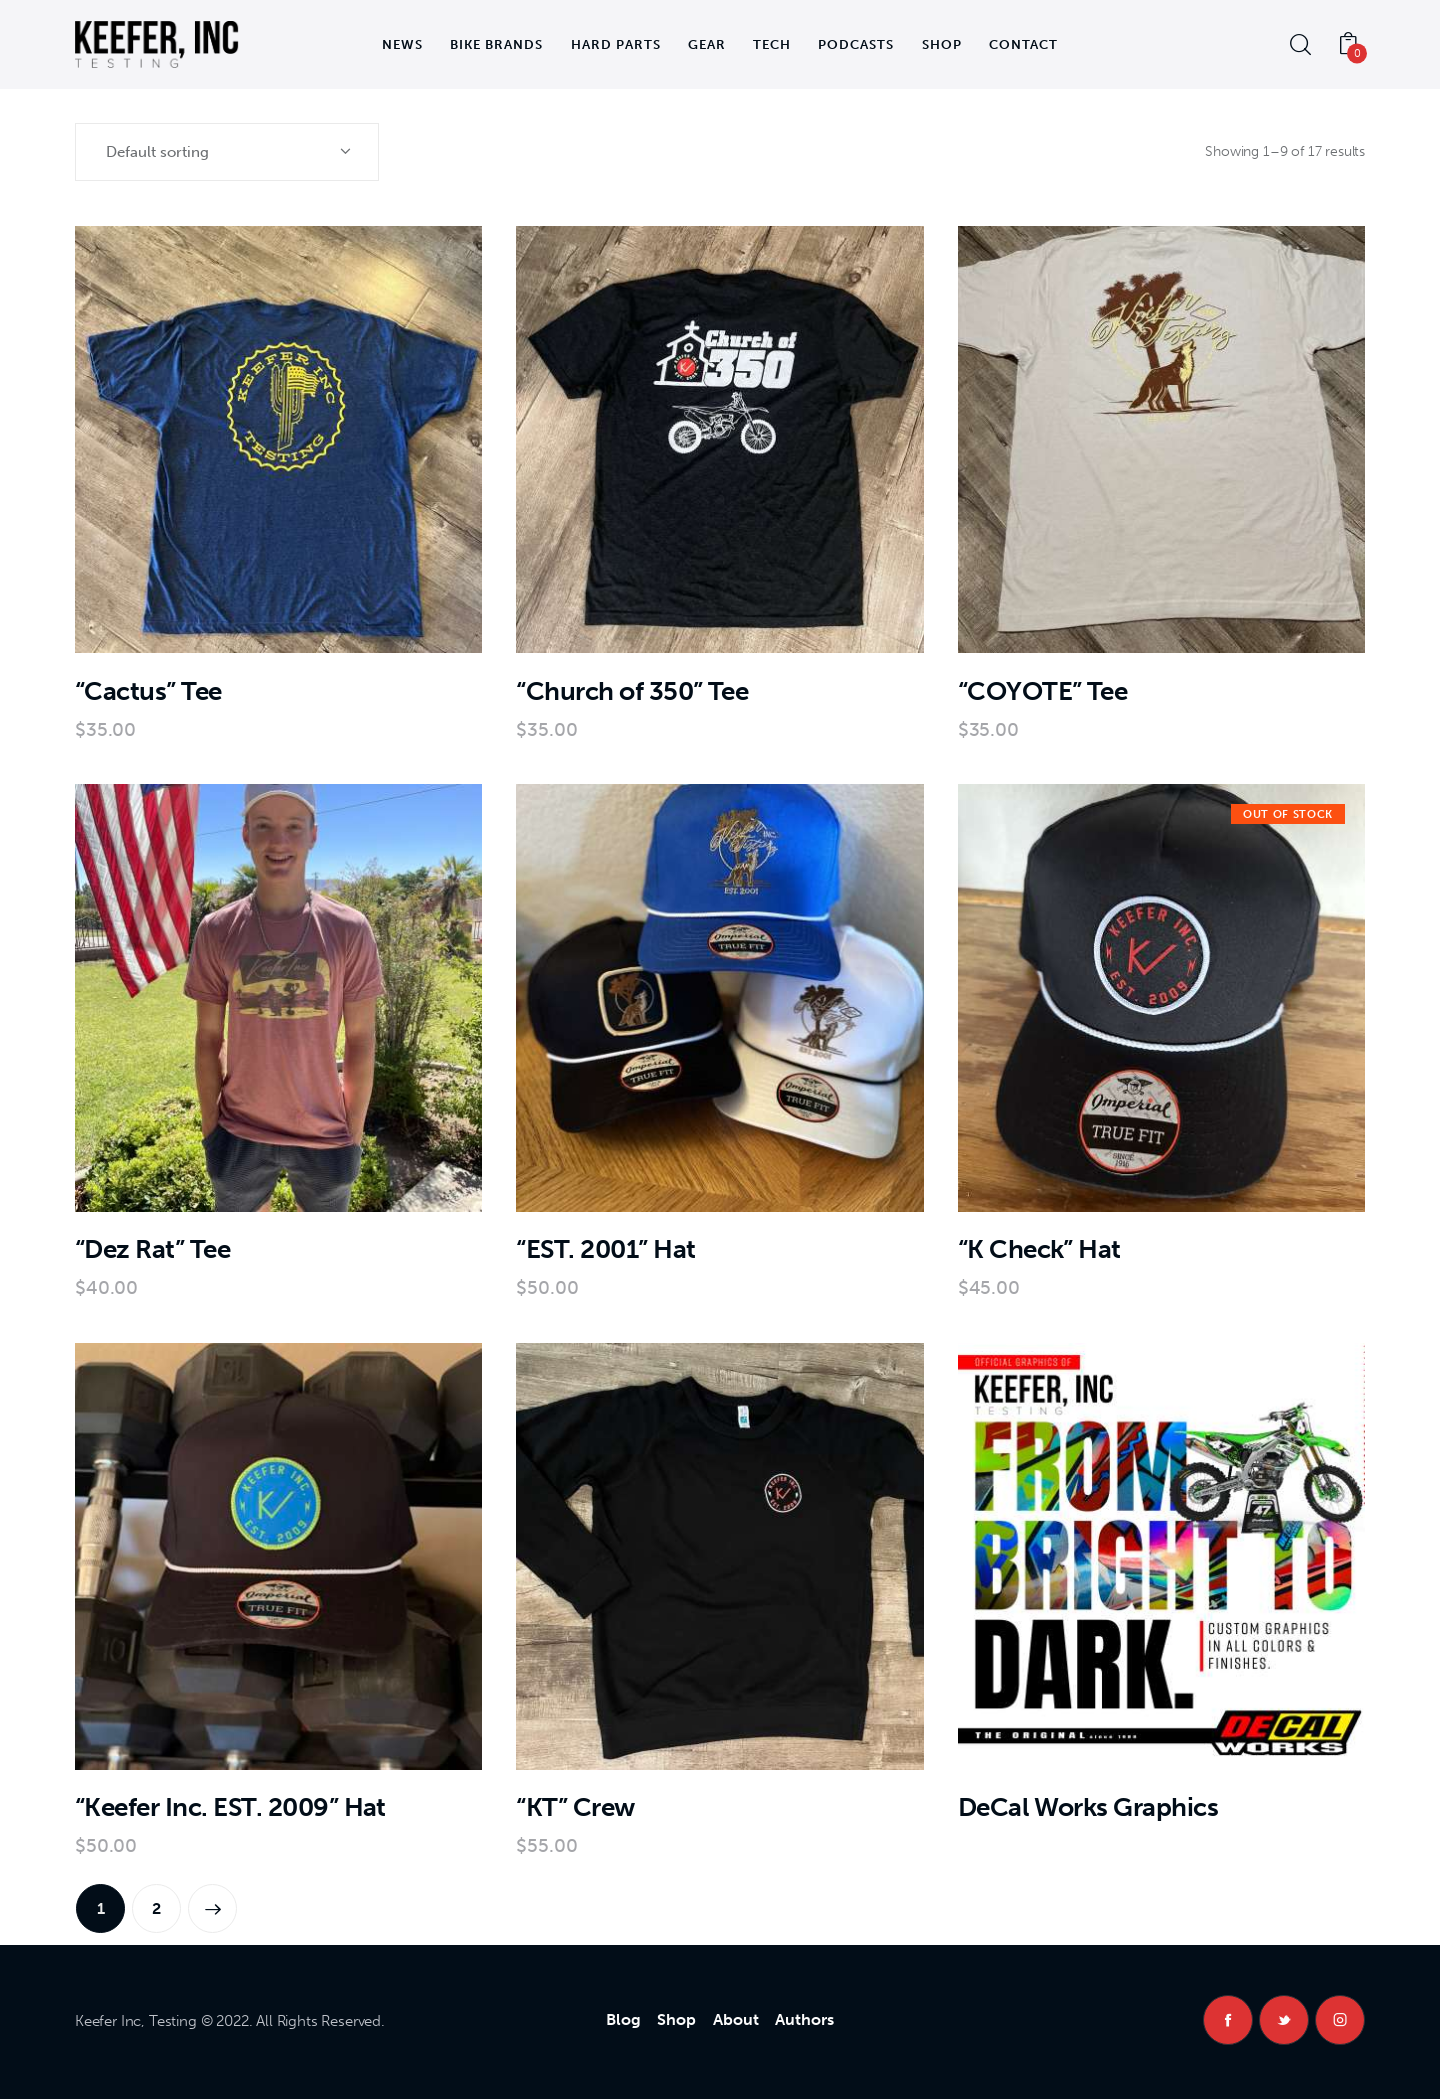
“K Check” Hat (1039, 1249)
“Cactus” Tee (148, 691)
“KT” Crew (575, 1807)
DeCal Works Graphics (1088, 1807)
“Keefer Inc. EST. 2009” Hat (230, 1807)
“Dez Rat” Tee (152, 1249)
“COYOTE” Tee (1043, 691)
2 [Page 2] (156, 1908)
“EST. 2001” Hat (605, 1249)
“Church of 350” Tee (632, 691)
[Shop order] (227, 152)
